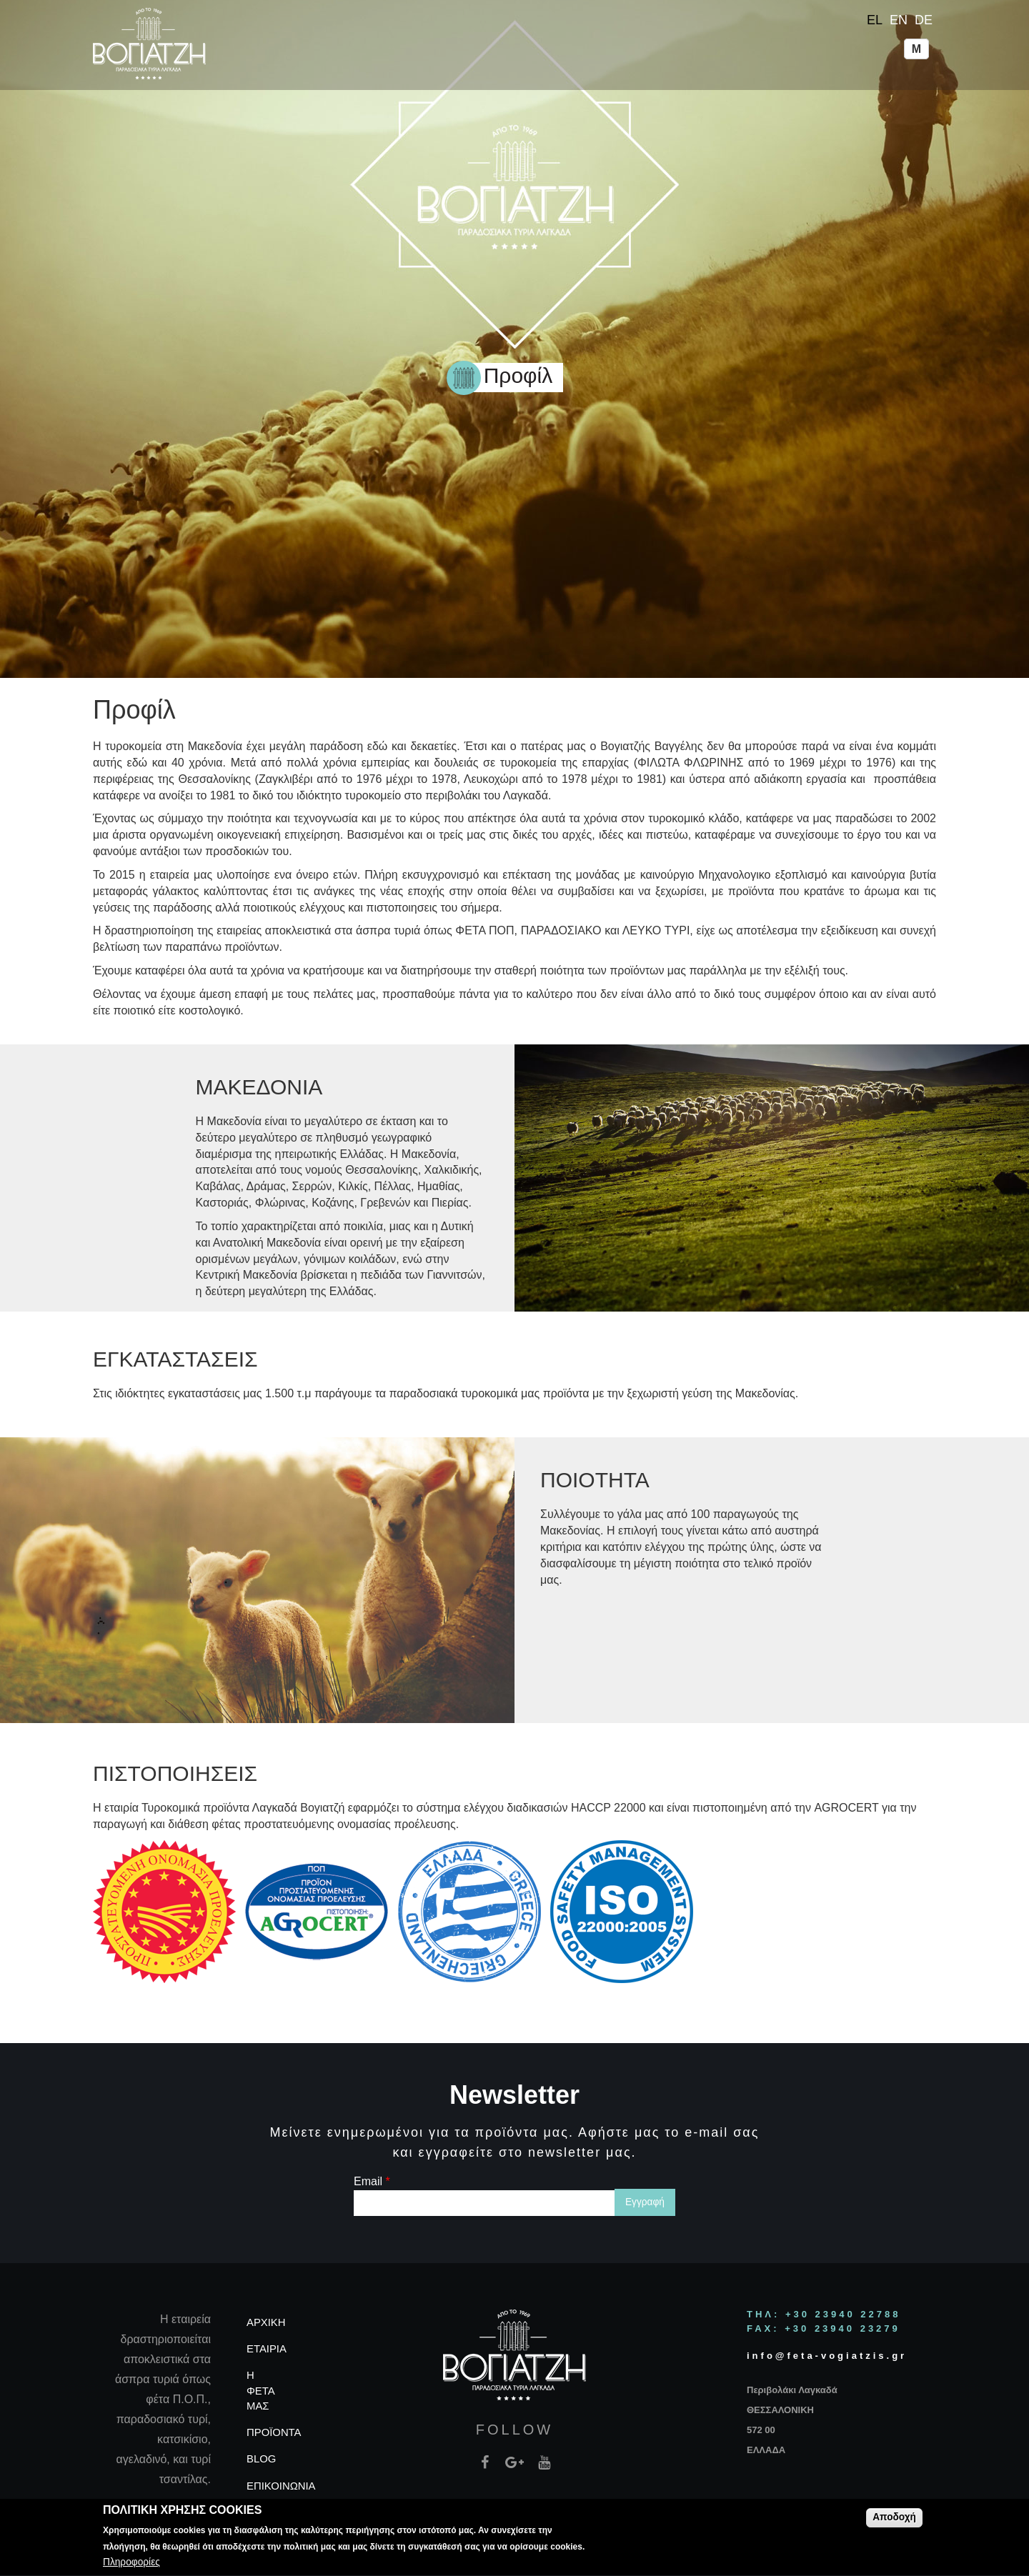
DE (924, 20)
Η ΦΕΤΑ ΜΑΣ (260, 2390)
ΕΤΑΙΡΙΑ (267, 2349)
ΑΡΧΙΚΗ (266, 2322)
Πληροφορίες (131, 2565)
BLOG (261, 2459)
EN (899, 20)
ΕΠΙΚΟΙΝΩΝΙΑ (281, 2486)
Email (372, 2181)
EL (875, 20)
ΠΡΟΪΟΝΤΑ (274, 2432)
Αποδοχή (894, 2520)
